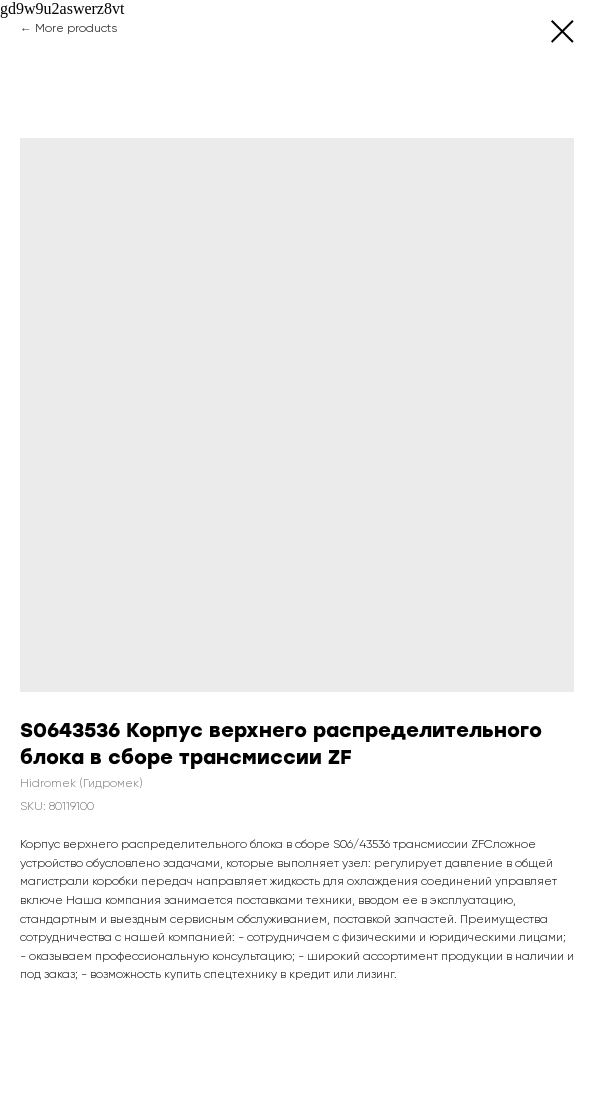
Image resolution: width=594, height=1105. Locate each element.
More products (76, 29)
